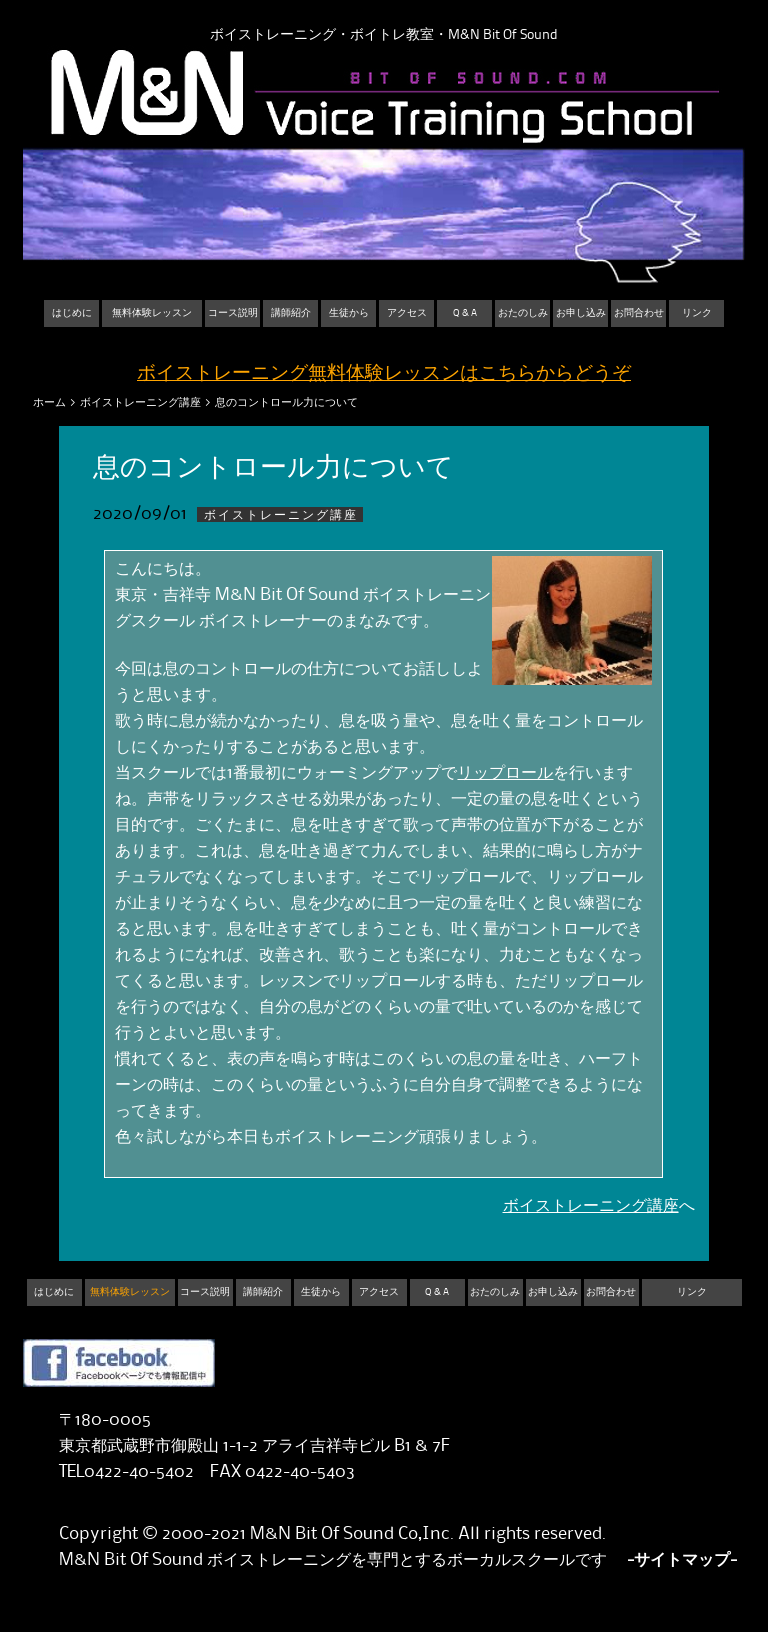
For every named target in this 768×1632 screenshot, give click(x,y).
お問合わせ (639, 313)
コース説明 (233, 313)
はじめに (72, 313)
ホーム (49, 402)
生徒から (349, 313)
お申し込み (581, 313)
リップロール (505, 773)
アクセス (407, 313)
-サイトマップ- (682, 1560)
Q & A (465, 313)
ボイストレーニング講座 (140, 402)
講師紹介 (291, 313)
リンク (697, 313)
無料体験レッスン (152, 313)
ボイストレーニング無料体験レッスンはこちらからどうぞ (384, 373)
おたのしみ (523, 313)
